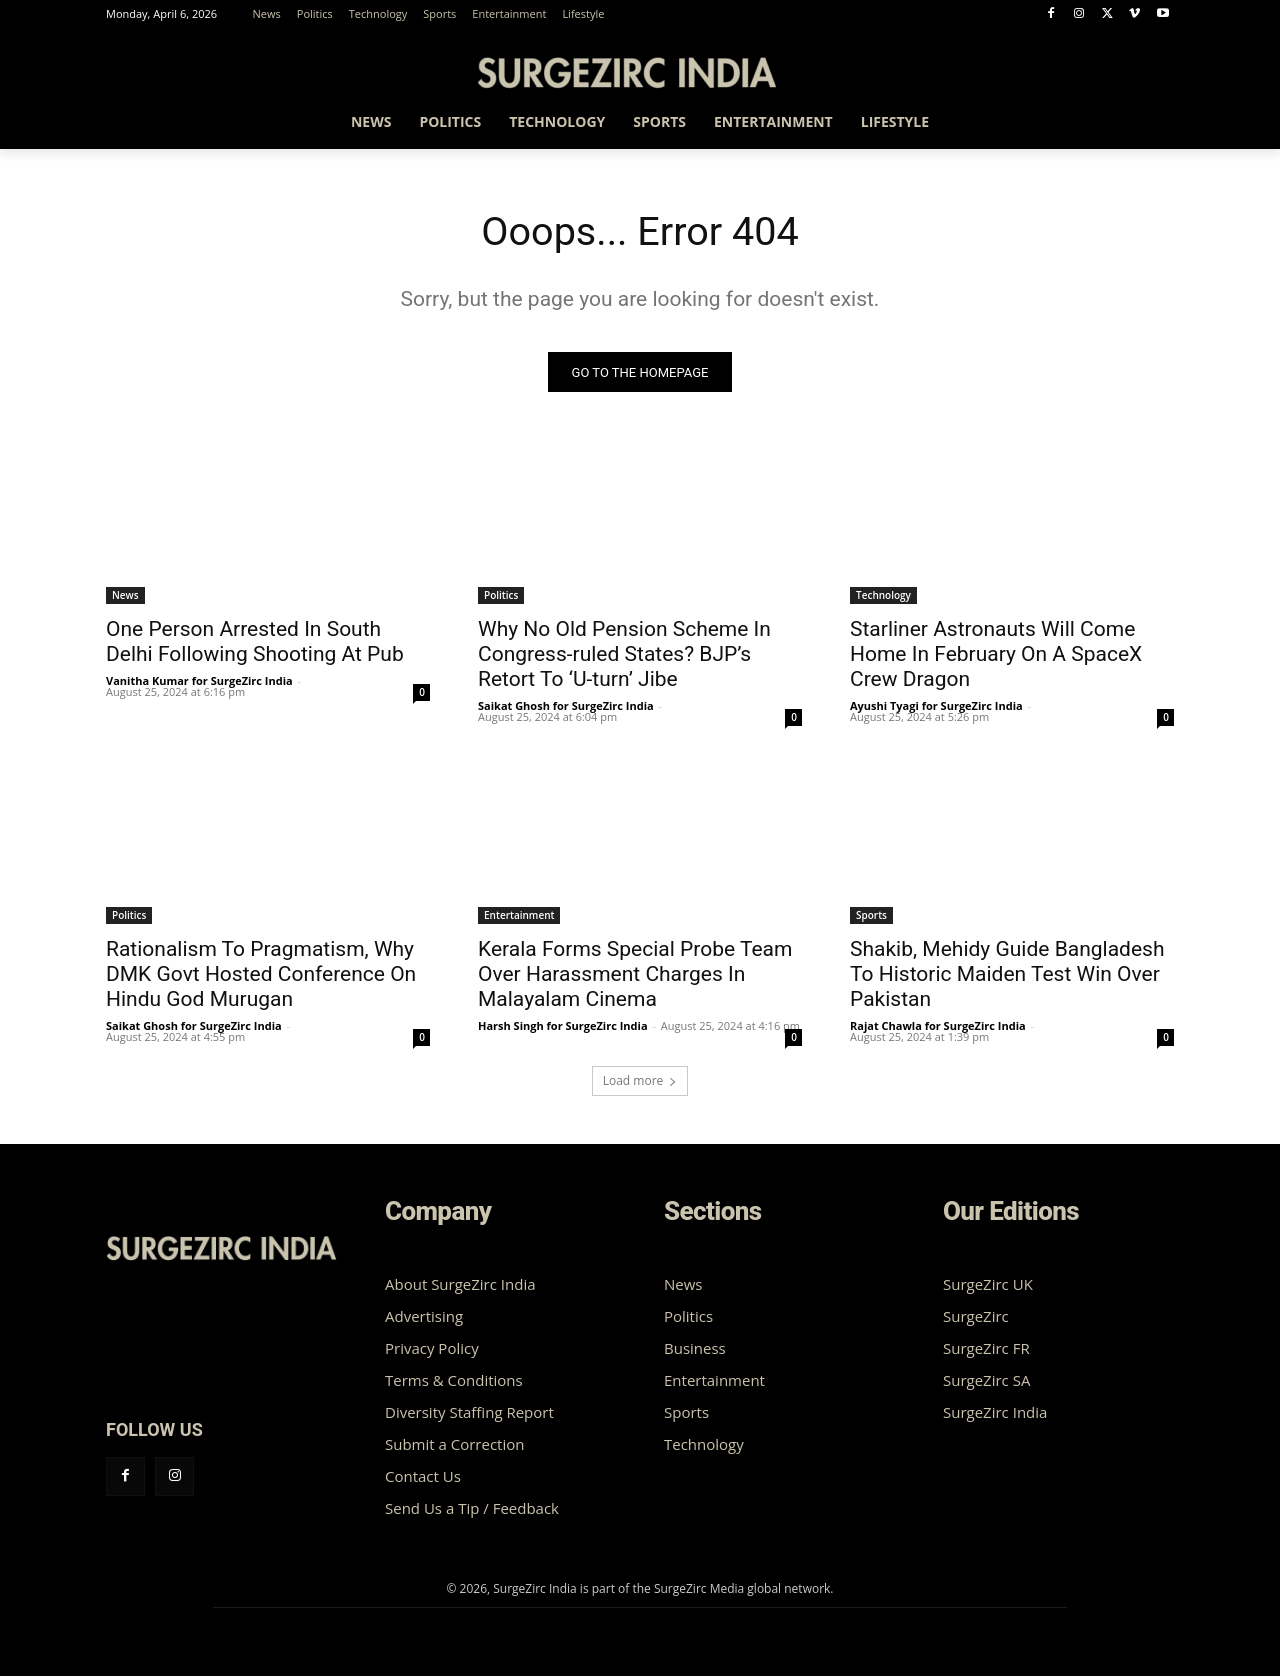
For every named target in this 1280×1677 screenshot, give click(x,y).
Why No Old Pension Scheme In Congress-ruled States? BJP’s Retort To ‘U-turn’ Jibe (624, 655)
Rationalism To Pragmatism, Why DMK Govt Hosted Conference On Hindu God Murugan (261, 975)
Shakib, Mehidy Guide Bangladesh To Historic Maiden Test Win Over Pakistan (1007, 975)
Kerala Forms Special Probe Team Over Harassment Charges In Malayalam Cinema (635, 975)
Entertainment (519, 916)
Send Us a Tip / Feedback (472, 1509)
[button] (1150, 125)
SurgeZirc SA (986, 1381)
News (125, 596)
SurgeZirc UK (988, 1285)
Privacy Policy (432, 1349)
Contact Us (423, 1477)
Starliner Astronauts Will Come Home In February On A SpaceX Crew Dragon (996, 655)
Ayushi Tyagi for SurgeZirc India (936, 706)
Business (695, 1349)
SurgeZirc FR (986, 1349)
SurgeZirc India (995, 1413)
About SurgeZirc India (460, 1285)
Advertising (424, 1317)
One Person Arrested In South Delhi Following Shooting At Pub (255, 642)
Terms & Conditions (454, 1381)
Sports (871, 916)
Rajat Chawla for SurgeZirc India (938, 1026)
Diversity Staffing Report (469, 1413)
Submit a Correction (454, 1445)
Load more (640, 1081)
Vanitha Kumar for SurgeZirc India (199, 681)
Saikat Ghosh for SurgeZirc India (566, 706)
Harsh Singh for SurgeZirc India (563, 1026)
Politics (501, 596)
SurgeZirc (976, 1317)
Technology (883, 596)
